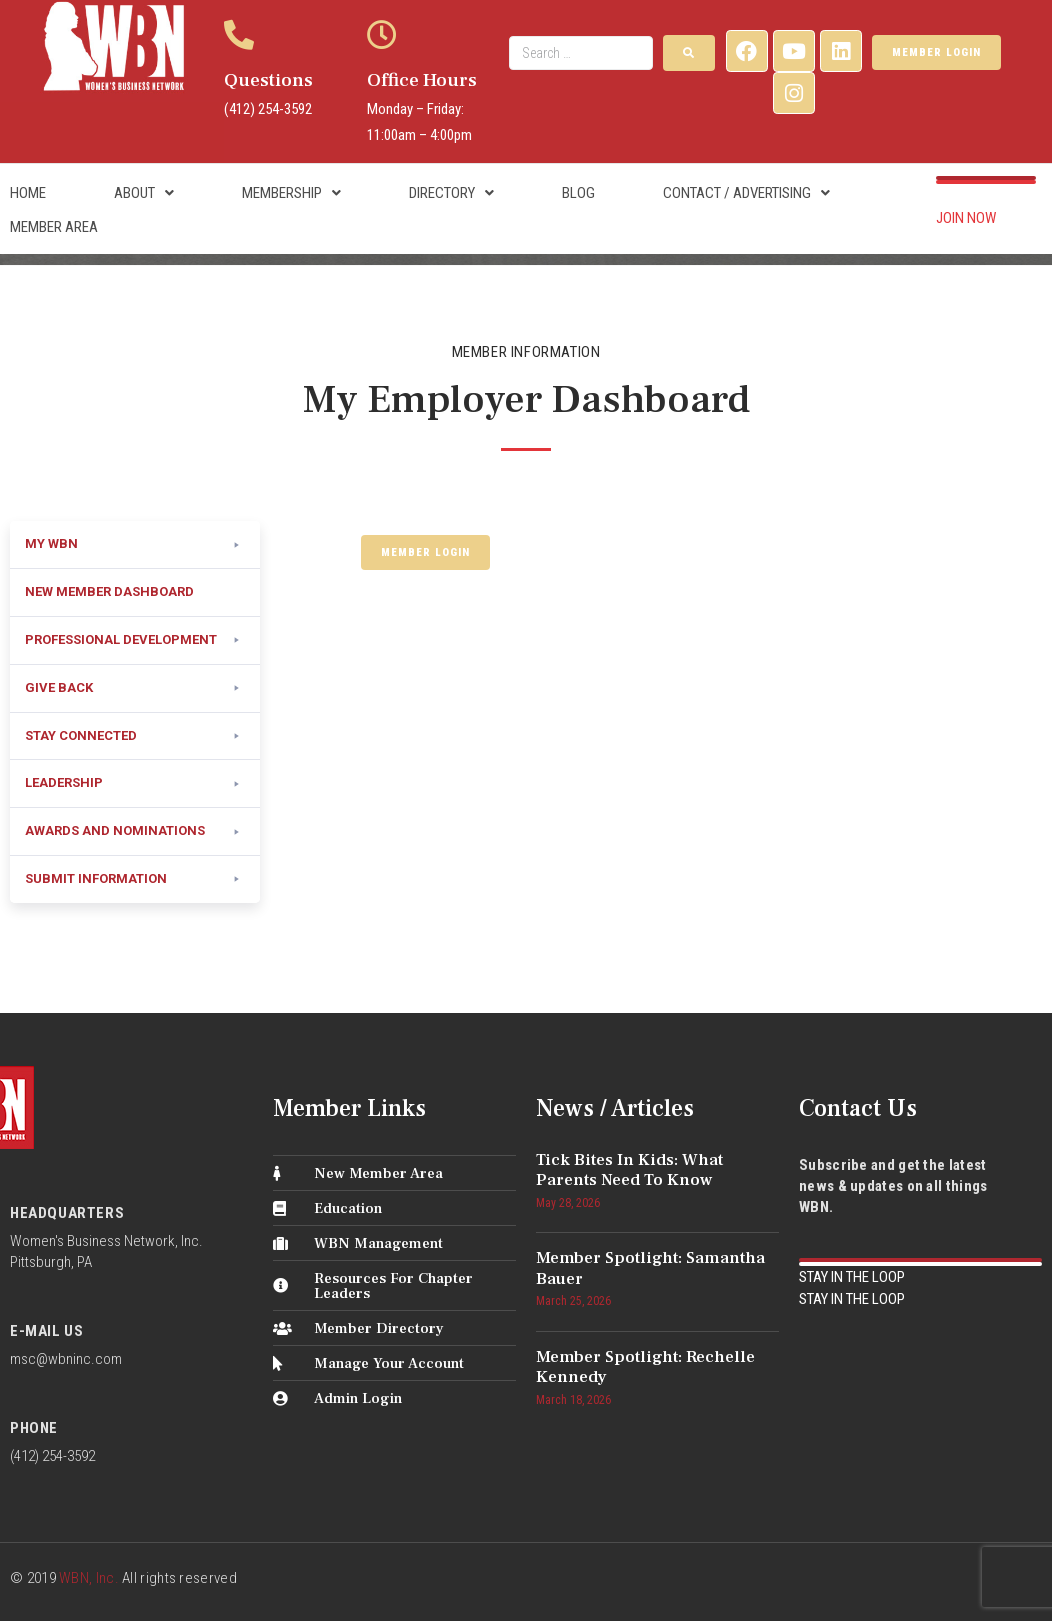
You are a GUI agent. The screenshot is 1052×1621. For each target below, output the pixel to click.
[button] (135, 545)
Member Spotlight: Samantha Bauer (650, 1268)
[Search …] (581, 53)
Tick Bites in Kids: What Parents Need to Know (629, 1170)
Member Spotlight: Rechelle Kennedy (645, 1367)
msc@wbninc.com (66, 1359)
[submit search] (689, 53)
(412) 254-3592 (268, 109)
